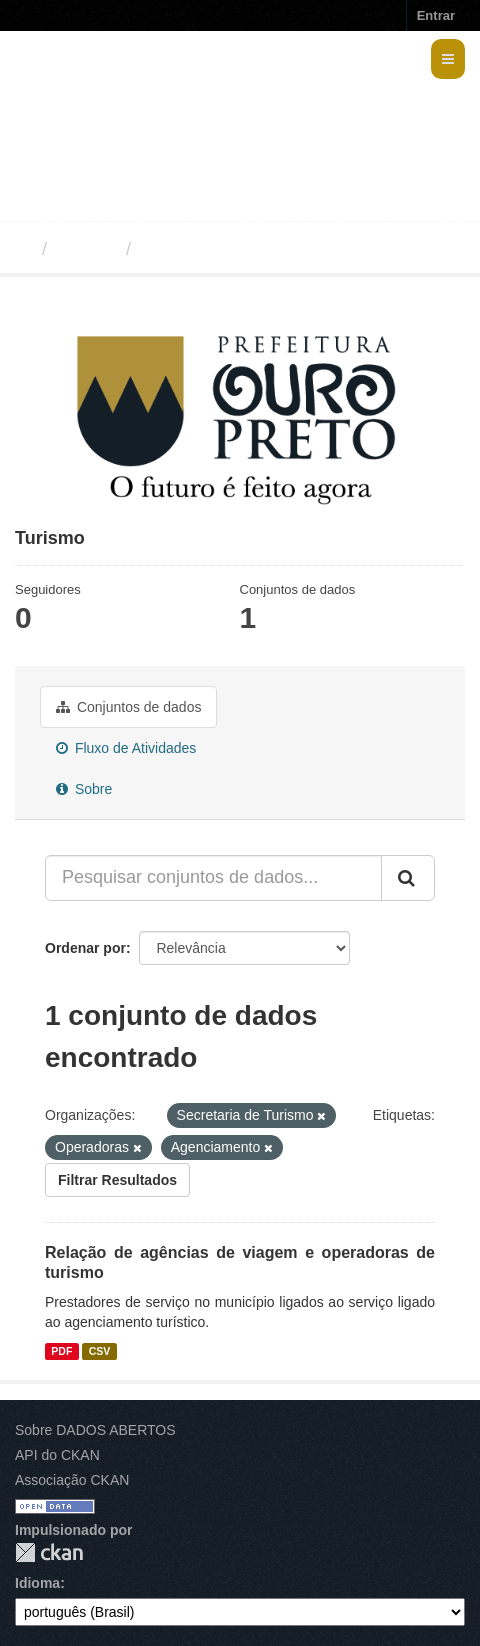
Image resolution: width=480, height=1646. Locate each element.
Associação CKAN (72, 1480)
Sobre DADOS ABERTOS (95, 1430)
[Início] (23, 249)
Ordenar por (85, 948)
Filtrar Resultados (117, 1180)
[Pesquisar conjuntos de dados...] (213, 878)
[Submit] (408, 878)
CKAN (49, 1552)
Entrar (436, 15)
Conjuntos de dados (128, 707)
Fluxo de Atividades (126, 748)
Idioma (37, 1583)
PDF (61, 1351)
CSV (100, 1351)
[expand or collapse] (448, 59)
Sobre (84, 789)
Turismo (176, 249)
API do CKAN (57, 1455)
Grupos (86, 249)
